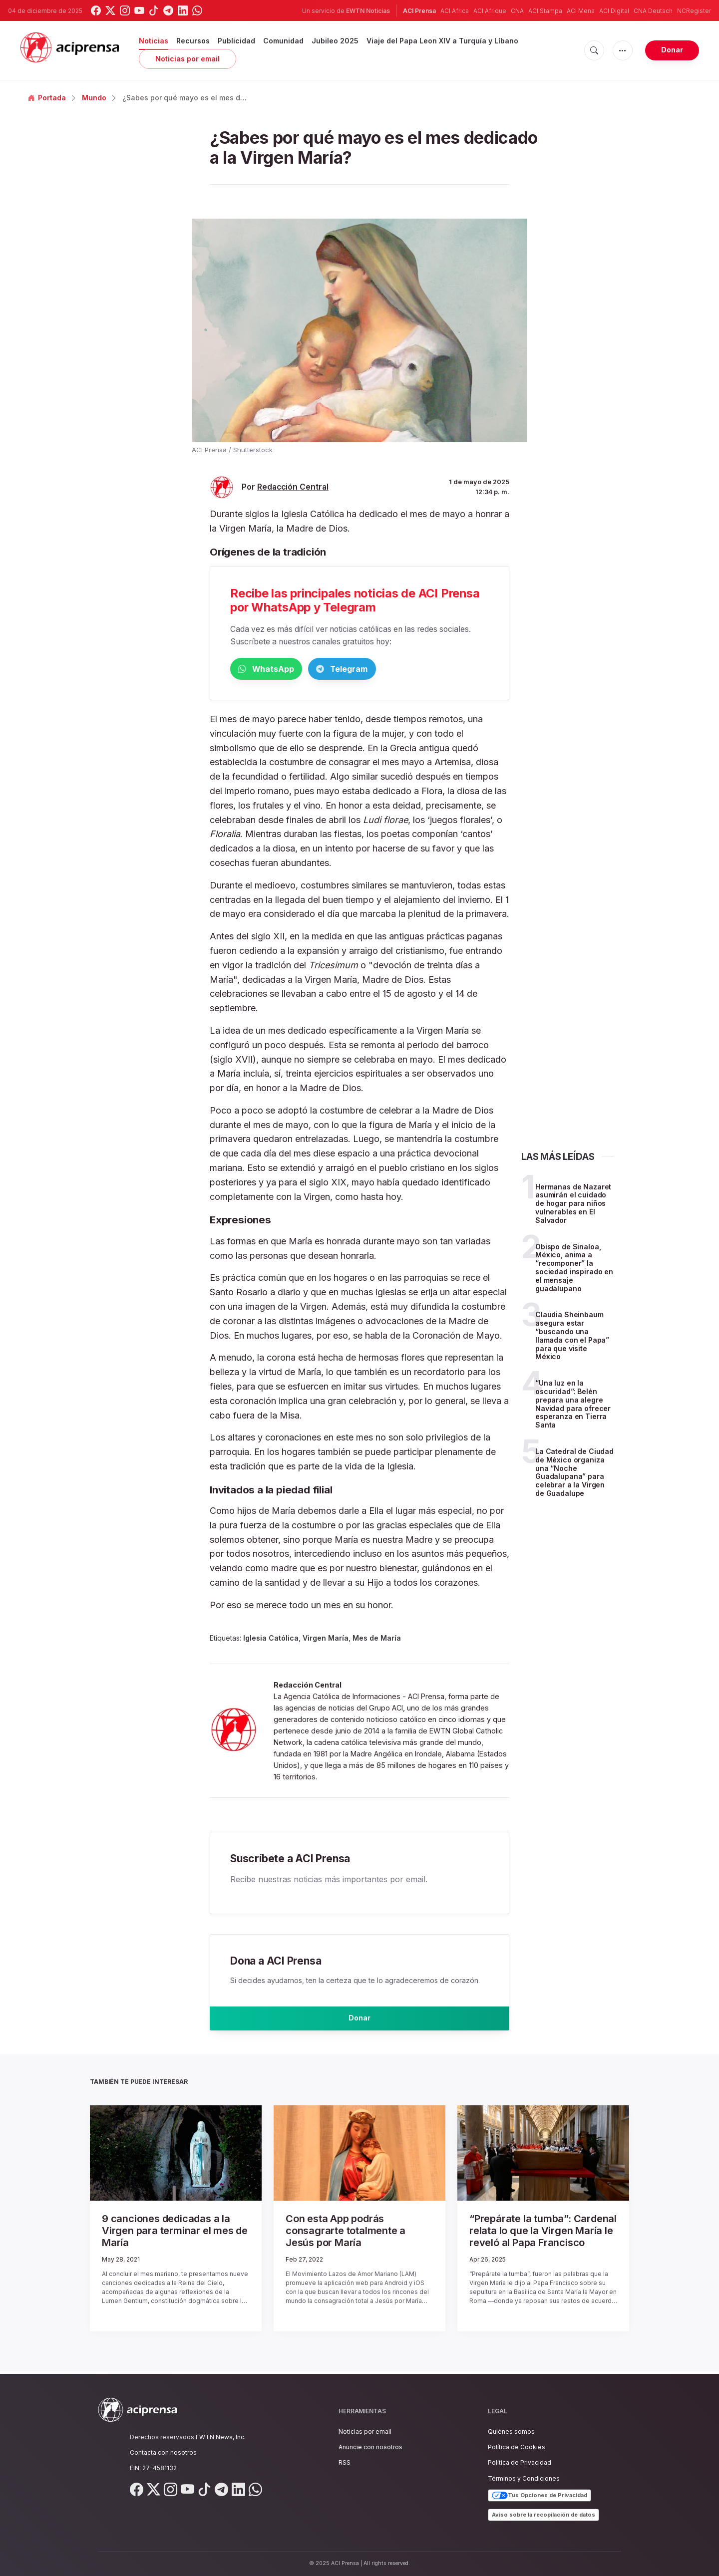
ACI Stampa (545, 10)
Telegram (389, 669)
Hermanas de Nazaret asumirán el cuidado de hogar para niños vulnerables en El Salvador (573, 1205)
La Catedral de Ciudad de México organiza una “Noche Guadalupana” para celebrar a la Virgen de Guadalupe (574, 1474)
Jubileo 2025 (335, 40)
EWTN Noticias (368, 10)
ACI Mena (581, 10)
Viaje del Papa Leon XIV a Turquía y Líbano (442, 40)
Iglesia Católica (271, 1640)
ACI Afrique (489, 10)
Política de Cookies (516, 2447)
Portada (47, 97)
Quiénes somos (511, 2431)
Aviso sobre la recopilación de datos (543, 2514)
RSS (345, 2463)
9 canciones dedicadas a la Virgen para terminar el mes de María (169, 2232)
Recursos (193, 40)
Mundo (94, 97)
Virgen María (326, 1640)
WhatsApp (282, 669)
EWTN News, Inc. (221, 2437)
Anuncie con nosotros (370, 2447)
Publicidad (236, 40)
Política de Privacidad (519, 2463)
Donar (672, 49)
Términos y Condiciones (524, 2478)
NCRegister (694, 10)
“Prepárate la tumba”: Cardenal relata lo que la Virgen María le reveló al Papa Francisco (542, 2236)
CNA (517, 10)
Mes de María (377, 1640)
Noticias (153, 40)
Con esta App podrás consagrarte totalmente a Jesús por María (352, 2232)
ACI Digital (614, 10)
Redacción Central (293, 487)
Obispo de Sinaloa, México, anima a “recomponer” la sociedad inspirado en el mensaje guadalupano (574, 1269)
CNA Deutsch (653, 10)
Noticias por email (187, 58)
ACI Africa (454, 10)
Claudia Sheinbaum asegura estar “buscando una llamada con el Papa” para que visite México (572, 1337)
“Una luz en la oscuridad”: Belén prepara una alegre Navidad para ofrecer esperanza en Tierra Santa (573, 1406)
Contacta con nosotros (163, 2452)
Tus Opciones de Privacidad (539, 2495)
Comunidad (283, 40)
